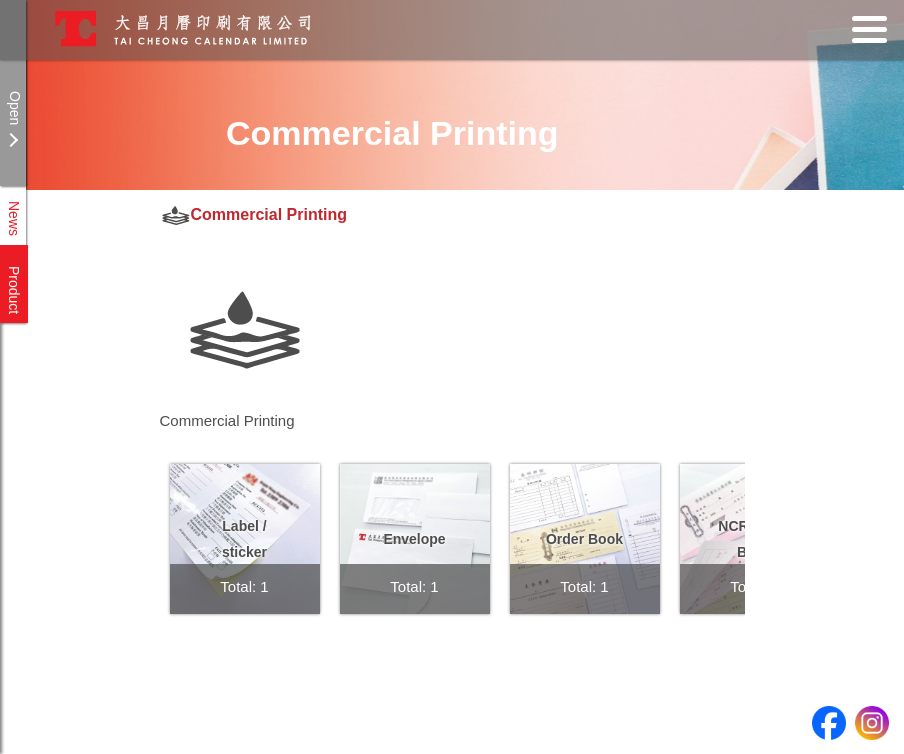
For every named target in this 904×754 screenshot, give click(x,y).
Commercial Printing (269, 214)
